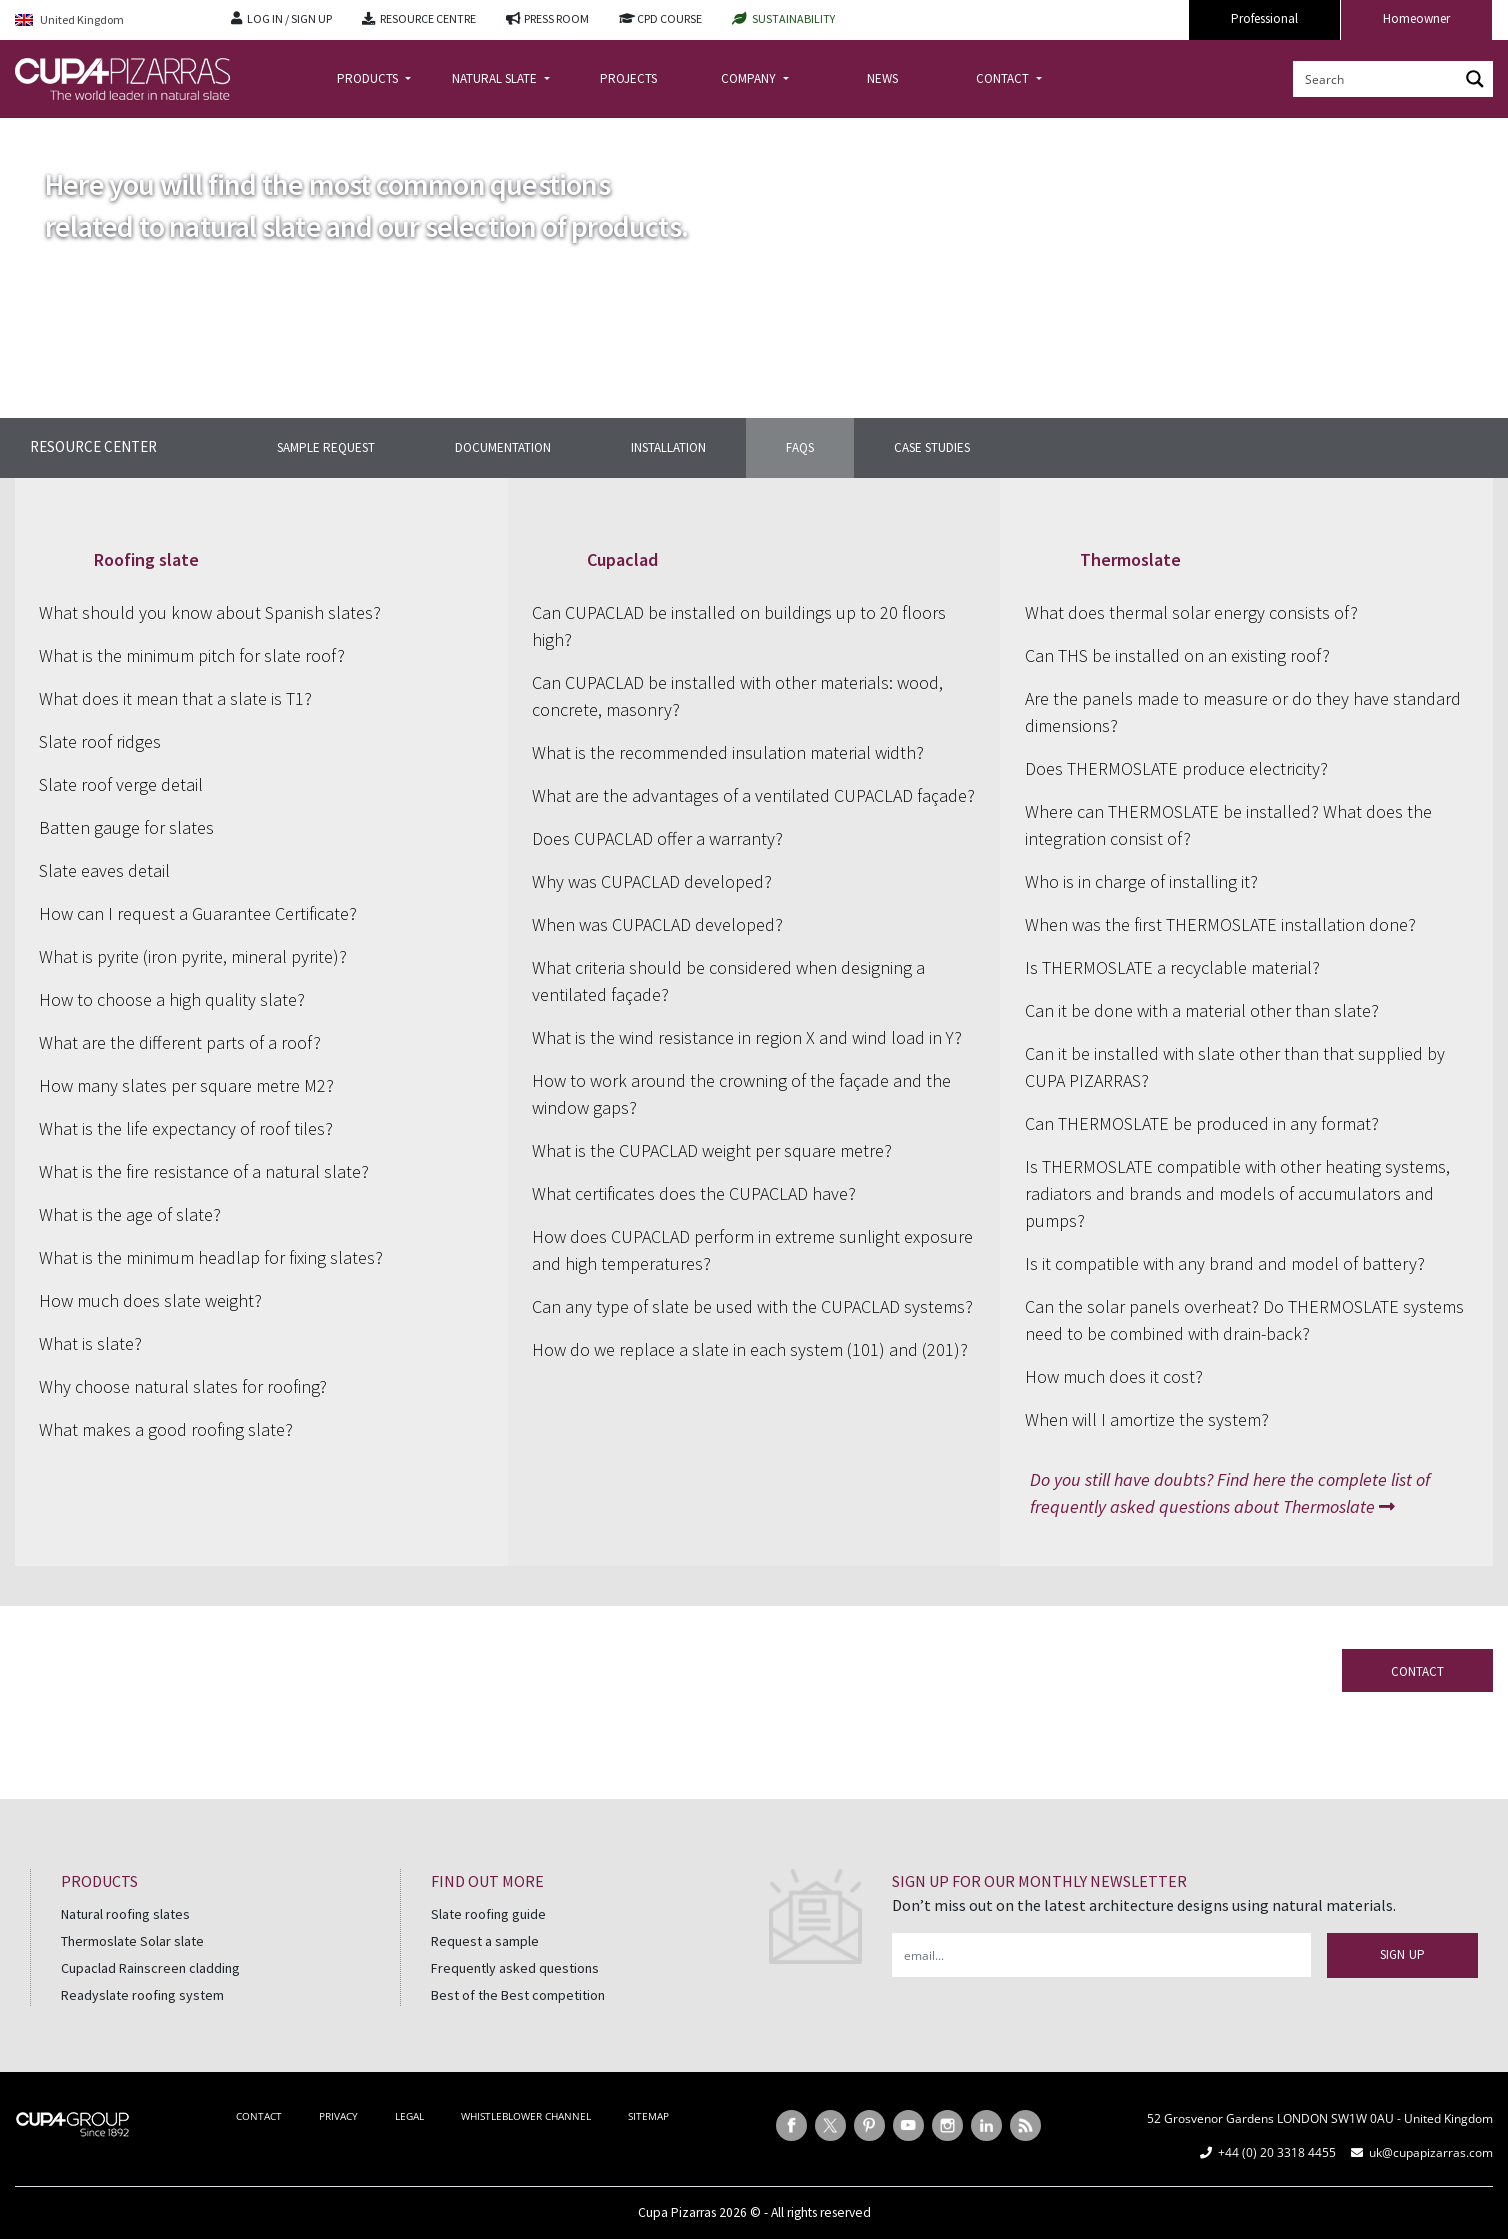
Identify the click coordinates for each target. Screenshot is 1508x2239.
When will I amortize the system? (1147, 1419)
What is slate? (90, 1343)
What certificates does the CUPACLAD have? (694, 1193)
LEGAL (409, 2116)
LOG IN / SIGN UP (289, 18)
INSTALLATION (668, 447)
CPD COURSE (669, 18)
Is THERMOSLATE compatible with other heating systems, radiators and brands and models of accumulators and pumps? (1237, 1193)
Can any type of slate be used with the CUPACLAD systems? (752, 1306)
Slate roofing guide (488, 1914)
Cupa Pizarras (677, 2212)
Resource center (93, 446)
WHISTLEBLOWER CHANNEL (526, 2116)
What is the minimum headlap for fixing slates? (211, 1257)
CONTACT (1004, 78)
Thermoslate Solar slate (132, 1941)
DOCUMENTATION (503, 447)
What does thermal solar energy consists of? (1191, 612)
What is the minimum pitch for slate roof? (192, 655)
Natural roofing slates (125, 1914)
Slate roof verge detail (121, 784)
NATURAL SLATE (496, 78)
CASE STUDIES (932, 447)
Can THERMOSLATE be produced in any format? (1202, 1123)
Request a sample (485, 1941)
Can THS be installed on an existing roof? (1177, 655)
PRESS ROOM (556, 18)
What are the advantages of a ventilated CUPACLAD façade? (753, 795)
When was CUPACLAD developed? (657, 924)
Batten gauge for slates (126, 827)
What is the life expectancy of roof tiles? (186, 1128)
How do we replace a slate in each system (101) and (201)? (750, 1349)
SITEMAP (648, 2116)
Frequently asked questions (515, 1968)
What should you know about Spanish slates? (210, 612)
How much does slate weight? (150, 1300)
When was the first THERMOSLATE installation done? (1220, 924)
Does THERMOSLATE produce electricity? (1176, 768)
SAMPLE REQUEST (326, 447)
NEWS (882, 78)
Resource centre (116, 133)
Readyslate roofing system (142, 1995)
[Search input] (1377, 79)
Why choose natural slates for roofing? (183, 1386)
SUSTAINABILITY (793, 18)
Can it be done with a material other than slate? (1202, 1010)
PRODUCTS (369, 78)
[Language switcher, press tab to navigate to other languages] (108, 20)
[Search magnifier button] (1475, 79)
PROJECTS (628, 78)
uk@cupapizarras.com (1431, 2152)
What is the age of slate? (130, 1214)
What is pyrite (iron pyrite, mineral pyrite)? (193, 956)
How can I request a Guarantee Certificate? (198, 913)
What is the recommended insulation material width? (728, 752)
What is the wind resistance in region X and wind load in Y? (747, 1037)
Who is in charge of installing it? (1141, 881)
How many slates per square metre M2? (186, 1085)
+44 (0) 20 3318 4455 (1277, 2152)
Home (32, 133)
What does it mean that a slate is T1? (175, 698)
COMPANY (750, 78)
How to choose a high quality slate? (172, 999)
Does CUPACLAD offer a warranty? (657, 838)
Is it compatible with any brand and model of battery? (1225, 1263)
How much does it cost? (1114, 1376)
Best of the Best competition (518, 1995)
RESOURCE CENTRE (428, 18)
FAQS (800, 447)
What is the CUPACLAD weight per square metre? (712, 1150)
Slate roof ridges (100, 741)
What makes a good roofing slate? (166, 1429)
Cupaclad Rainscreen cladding (150, 1968)
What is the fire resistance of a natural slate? (204, 1171)
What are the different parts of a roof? (180, 1042)
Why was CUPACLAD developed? (652, 881)
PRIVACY (338, 2116)
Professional (1264, 18)
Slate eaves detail (104, 870)
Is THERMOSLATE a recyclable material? (1172, 967)
